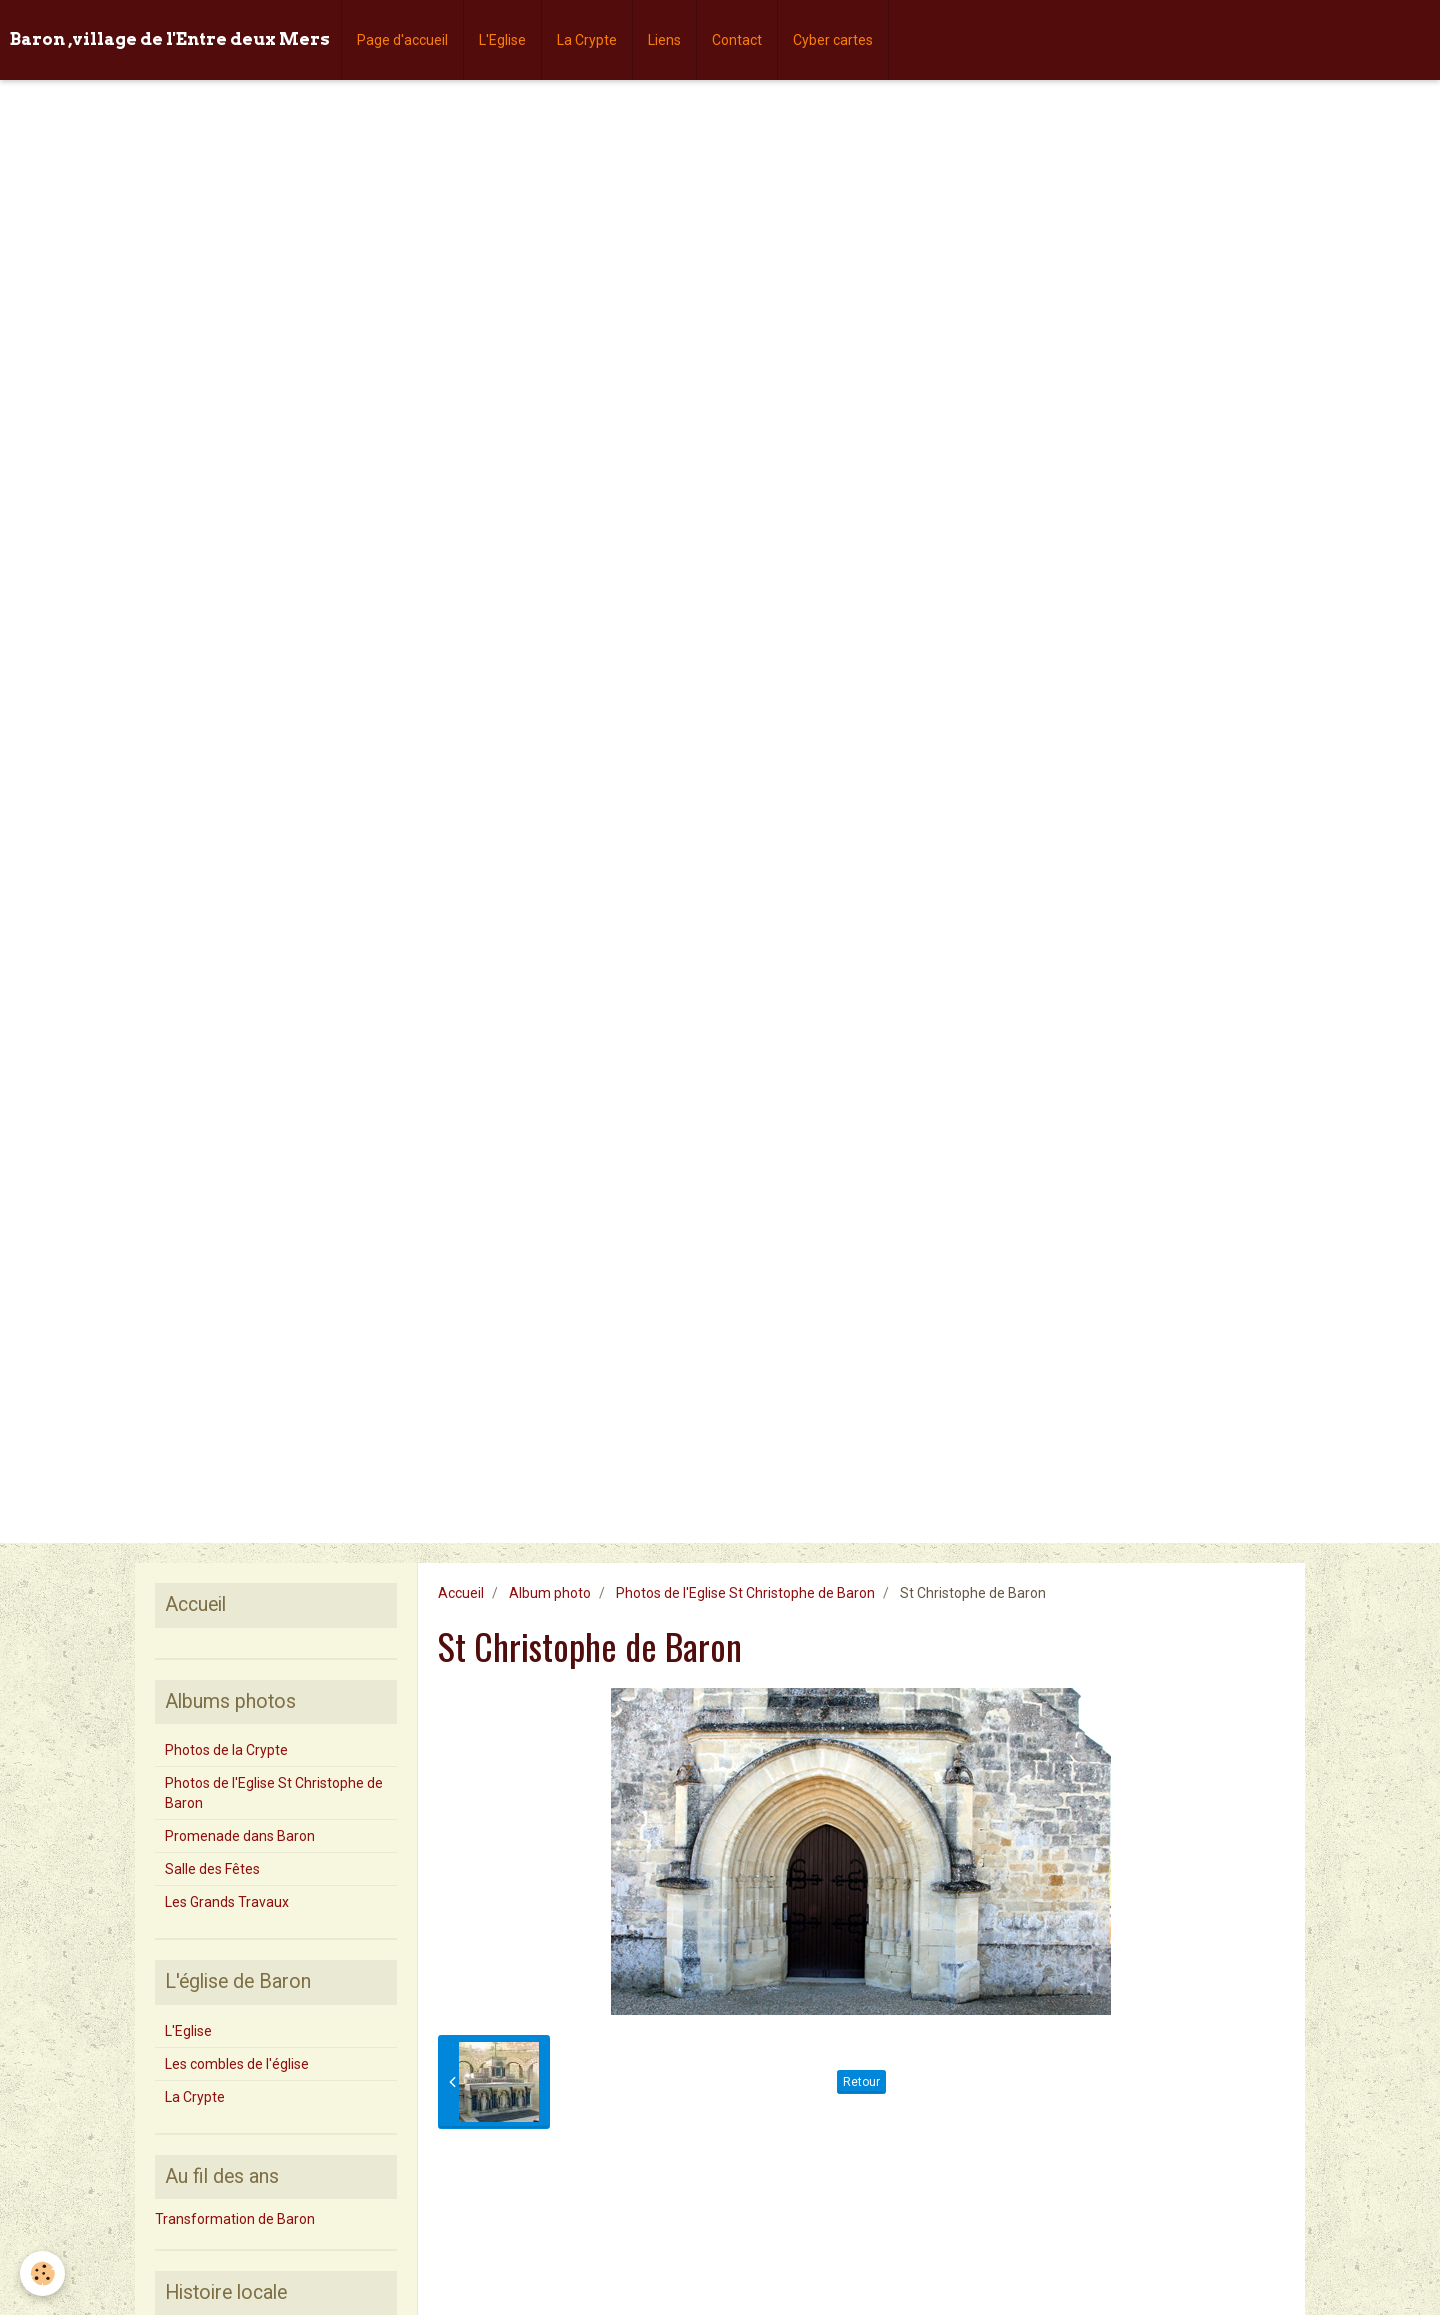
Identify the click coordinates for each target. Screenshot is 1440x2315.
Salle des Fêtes (212, 1869)
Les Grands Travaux (227, 1902)
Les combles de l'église (237, 2064)
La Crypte (587, 40)
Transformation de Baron (235, 2219)
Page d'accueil (402, 40)
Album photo (550, 1593)
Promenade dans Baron (240, 1836)
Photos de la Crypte (226, 1750)
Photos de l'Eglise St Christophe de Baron (745, 1593)
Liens (664, 40)
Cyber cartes (833, 40)
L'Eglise (502, 40)
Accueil (461, 1593)
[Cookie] (42, 2273)
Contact (737, 40)
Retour (861, 2082)
